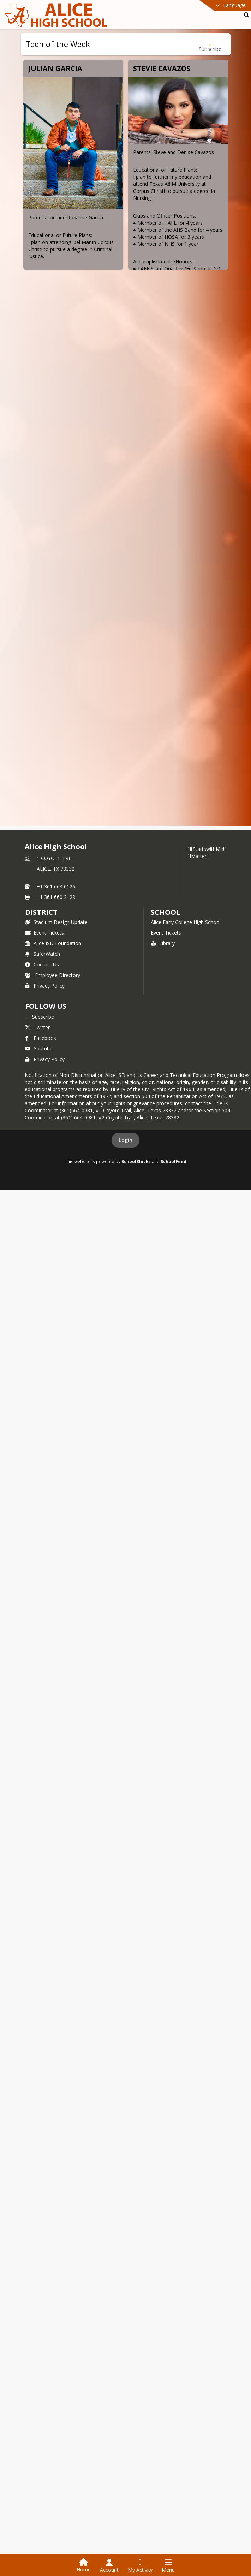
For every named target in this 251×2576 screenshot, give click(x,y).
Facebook (40, 2287)
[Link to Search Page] (245, 15)
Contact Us (42, 2213)
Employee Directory (52, 2224)
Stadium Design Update (56, 2171)
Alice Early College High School (186, 2171)
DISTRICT (41, 2161)
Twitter (37, 2276)
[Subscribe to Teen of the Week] (210, 44)
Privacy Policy (45, 2234)
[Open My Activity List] (140, 2565)
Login (125, 2389)
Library (163, 2192)
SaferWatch (42, 2202)
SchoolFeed (173, 2410)
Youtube (39, 2297)
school (165, 2161)
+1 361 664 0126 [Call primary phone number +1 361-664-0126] (56, 2135)
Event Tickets (44, 2181)
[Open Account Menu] (109, 2565)
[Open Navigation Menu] (168, 2565)
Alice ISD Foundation (53, 2192)
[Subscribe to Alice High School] (39, 2265)
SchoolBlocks (136, 2410)
